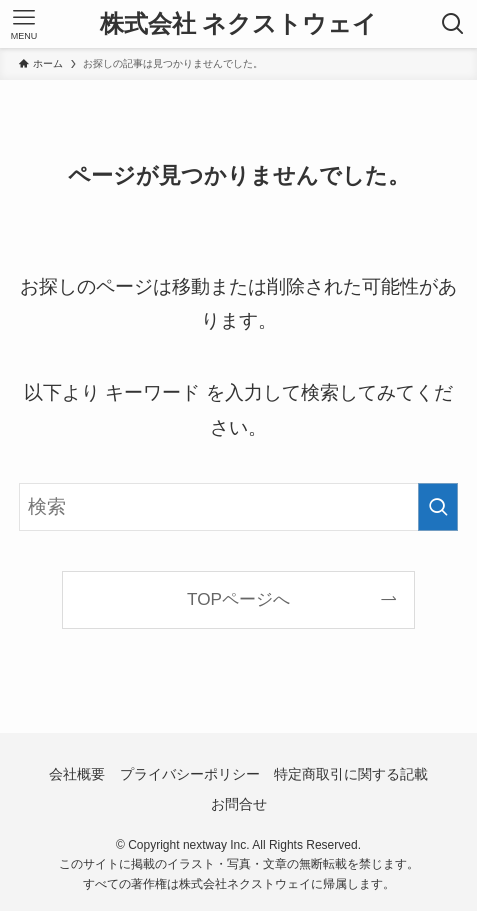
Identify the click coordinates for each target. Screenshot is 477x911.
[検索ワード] (238, 507)
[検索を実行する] (438, 507)
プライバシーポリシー (190, 774)
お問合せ (239, 804)
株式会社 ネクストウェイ (239, 24)
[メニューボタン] (24, 24)
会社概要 (77, 774)
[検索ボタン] (453, 24)
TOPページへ (238, 599)
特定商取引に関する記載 (351, 774)
